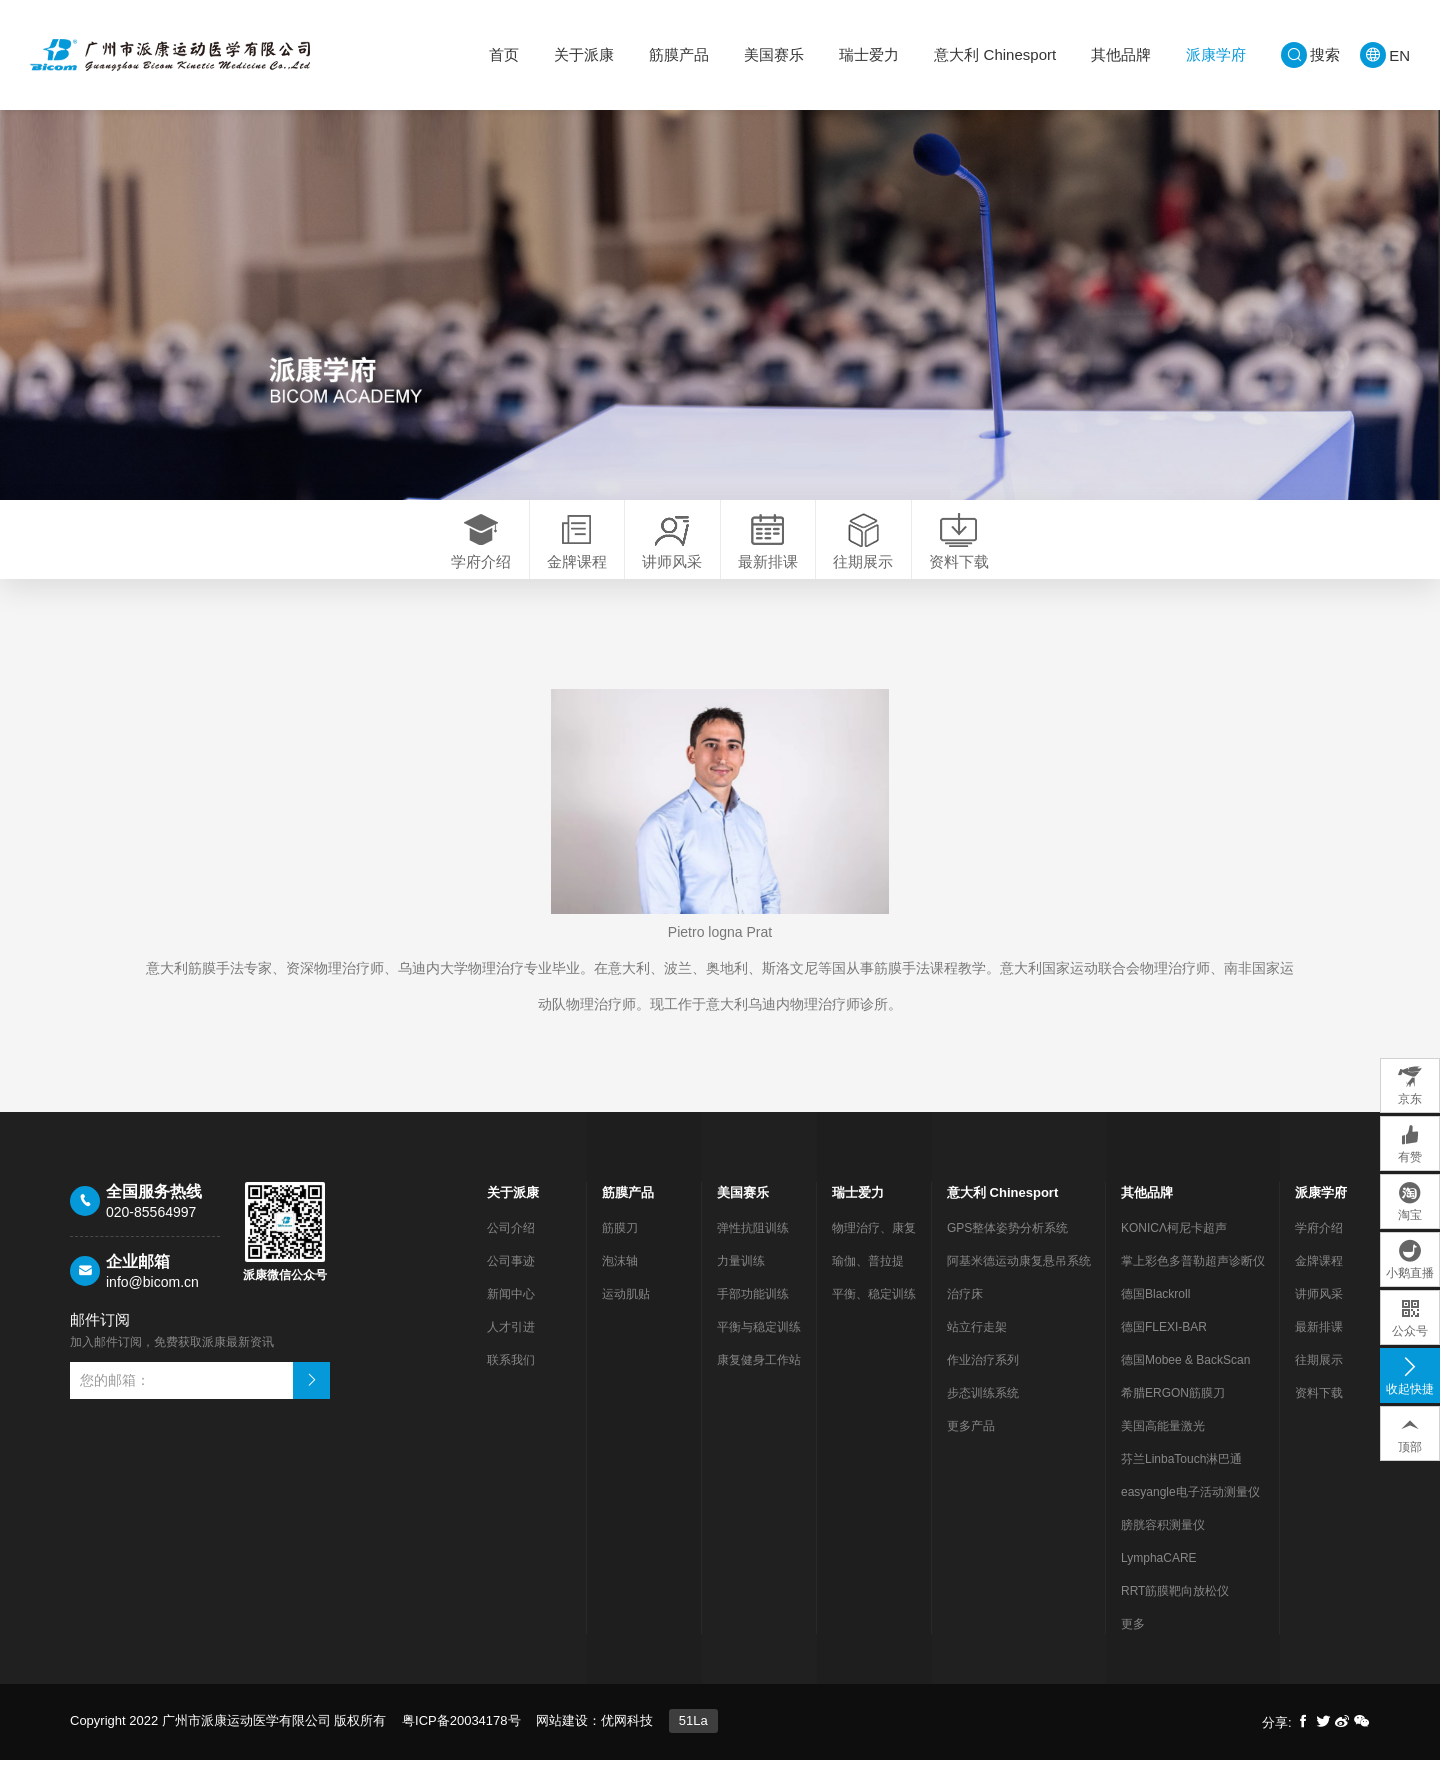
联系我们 (511, 1382)
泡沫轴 (620, 1283)
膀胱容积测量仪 (1163, 1547)
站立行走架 (977, 1349)
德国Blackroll (1155, 1316)
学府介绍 (1319, 1250)
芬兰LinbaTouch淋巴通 (1181, 1481)
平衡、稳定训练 (874, 1316)
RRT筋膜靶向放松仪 (1175, 1613)
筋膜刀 (620, 1250)
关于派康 (584, 54)
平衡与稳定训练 (759, 1349)
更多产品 (971, 1448)
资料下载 (1319, 1415)
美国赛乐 (774, 54)
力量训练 (741, 1283)
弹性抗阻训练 (753, 1250)
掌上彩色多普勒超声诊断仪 (1193, 1283)
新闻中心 (511, 1316)
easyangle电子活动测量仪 (1190, 1514)
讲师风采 (1319, 1316)
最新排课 (1319, 1349)
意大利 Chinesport (995, 54)
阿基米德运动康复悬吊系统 (1019, 1283)
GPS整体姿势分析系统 (1007, 1250)
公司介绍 (511, 1250)
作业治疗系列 (983, 1382)
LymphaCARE (1159, 1580)
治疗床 (965, 1316)
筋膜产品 (679, 54)
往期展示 (1319, 1382)
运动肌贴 (626, 1316)
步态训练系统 (983, 1415)
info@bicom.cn (152, 1304)
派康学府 (1216, 54)
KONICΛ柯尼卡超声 (1174, 1250)
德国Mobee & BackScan (1185, 1382)
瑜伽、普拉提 (868, 1283)
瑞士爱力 (869, 54)
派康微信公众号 (285, 1297)
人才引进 (511, 1349)
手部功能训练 (753, 1316)
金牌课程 (1319, 1283)
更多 (1133, 1646)
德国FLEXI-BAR (1164, 1349)
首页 (504, 54)
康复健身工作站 (759, 1382)
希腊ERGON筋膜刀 (1173, 1415)
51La (693, 1742)
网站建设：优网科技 (594, 1742)
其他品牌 (1121, 54)
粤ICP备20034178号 (461, 1742)
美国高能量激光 (1163, 1448)
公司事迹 (511, 1283)
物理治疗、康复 (874, 1250)
